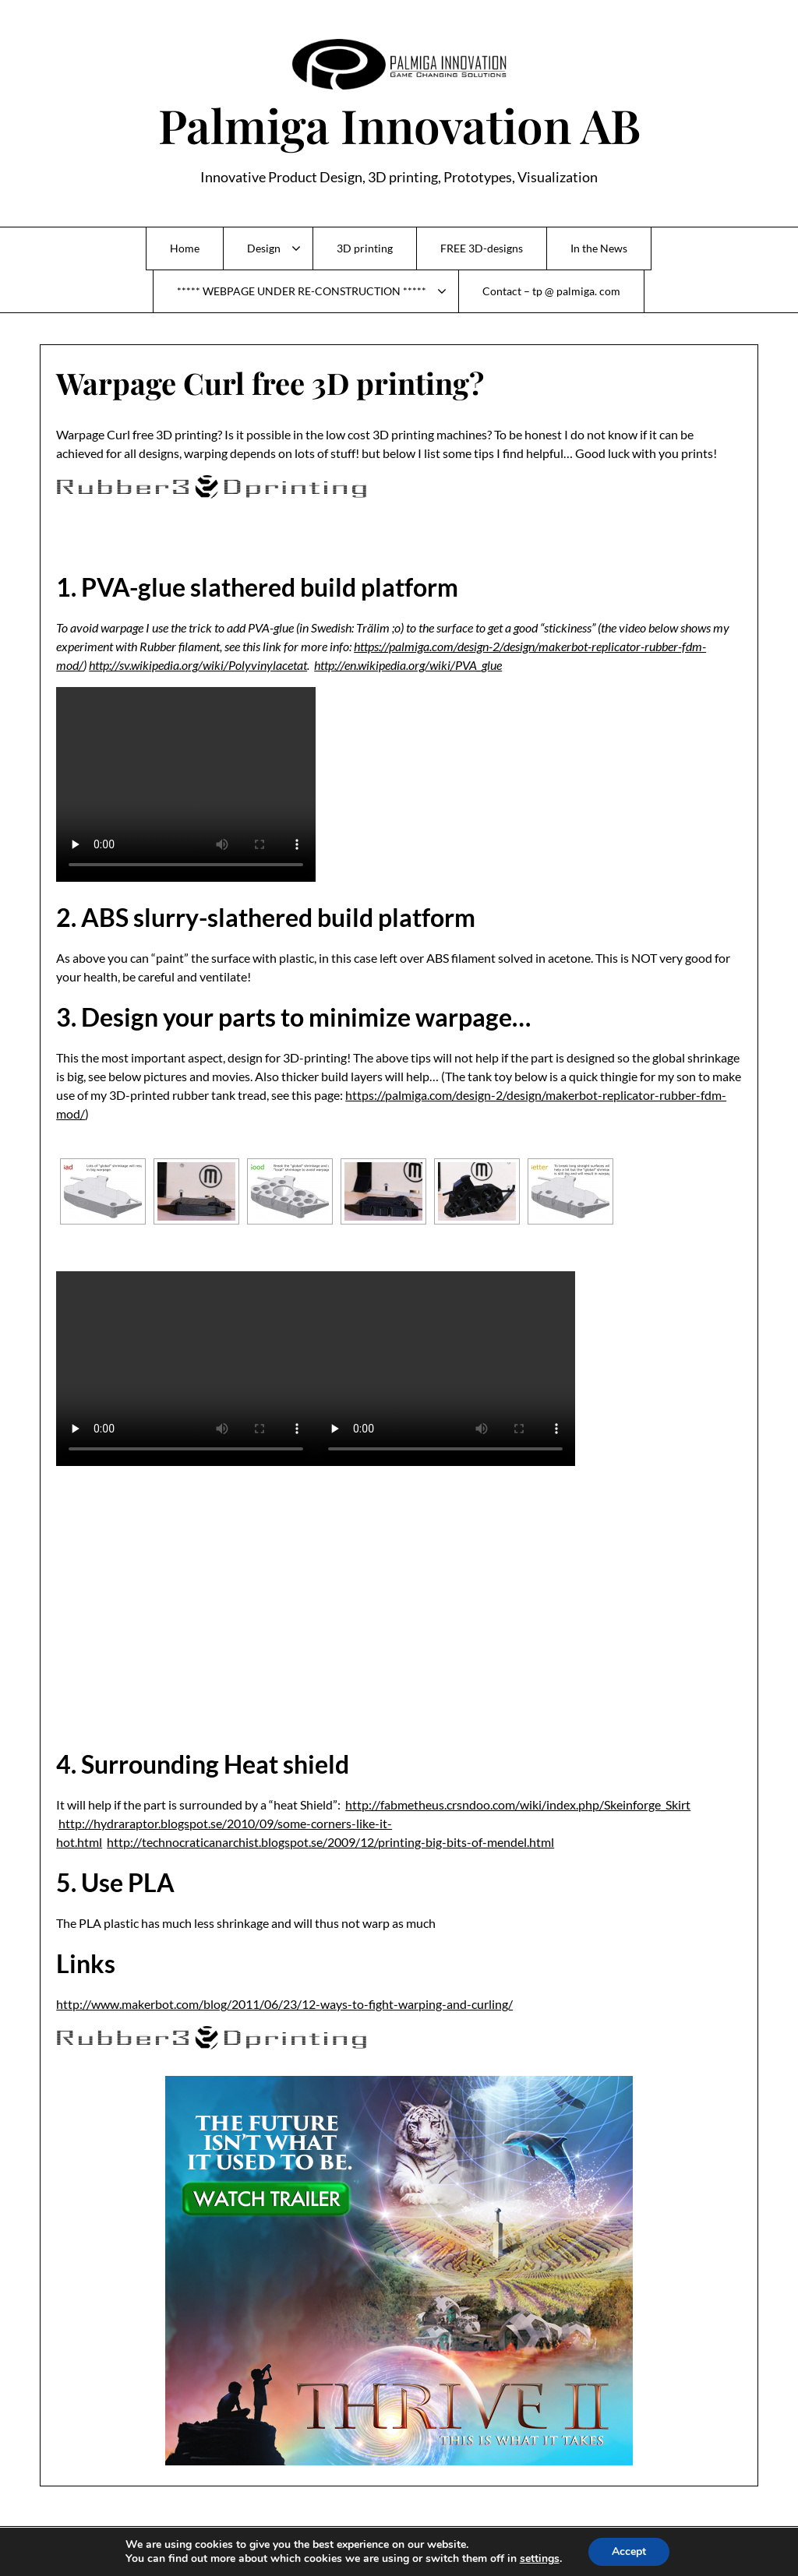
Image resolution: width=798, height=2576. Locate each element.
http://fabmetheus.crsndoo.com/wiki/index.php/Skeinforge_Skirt (517, 1804)
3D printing (365, 248)
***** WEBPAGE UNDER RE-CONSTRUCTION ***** (301, 291)
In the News (598, 248)
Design (264, 248)
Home (185, 248)
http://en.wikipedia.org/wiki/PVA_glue (408, 664)
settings (540, 2559)
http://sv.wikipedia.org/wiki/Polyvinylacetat (198, 664)
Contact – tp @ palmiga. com (551, 291)
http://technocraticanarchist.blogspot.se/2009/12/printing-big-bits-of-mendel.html (330, 1841)
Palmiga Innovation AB (399, 124)
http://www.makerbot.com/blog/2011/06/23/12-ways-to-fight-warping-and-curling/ (284, 2003)
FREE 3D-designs (481, 248)
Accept (629, 2551)
